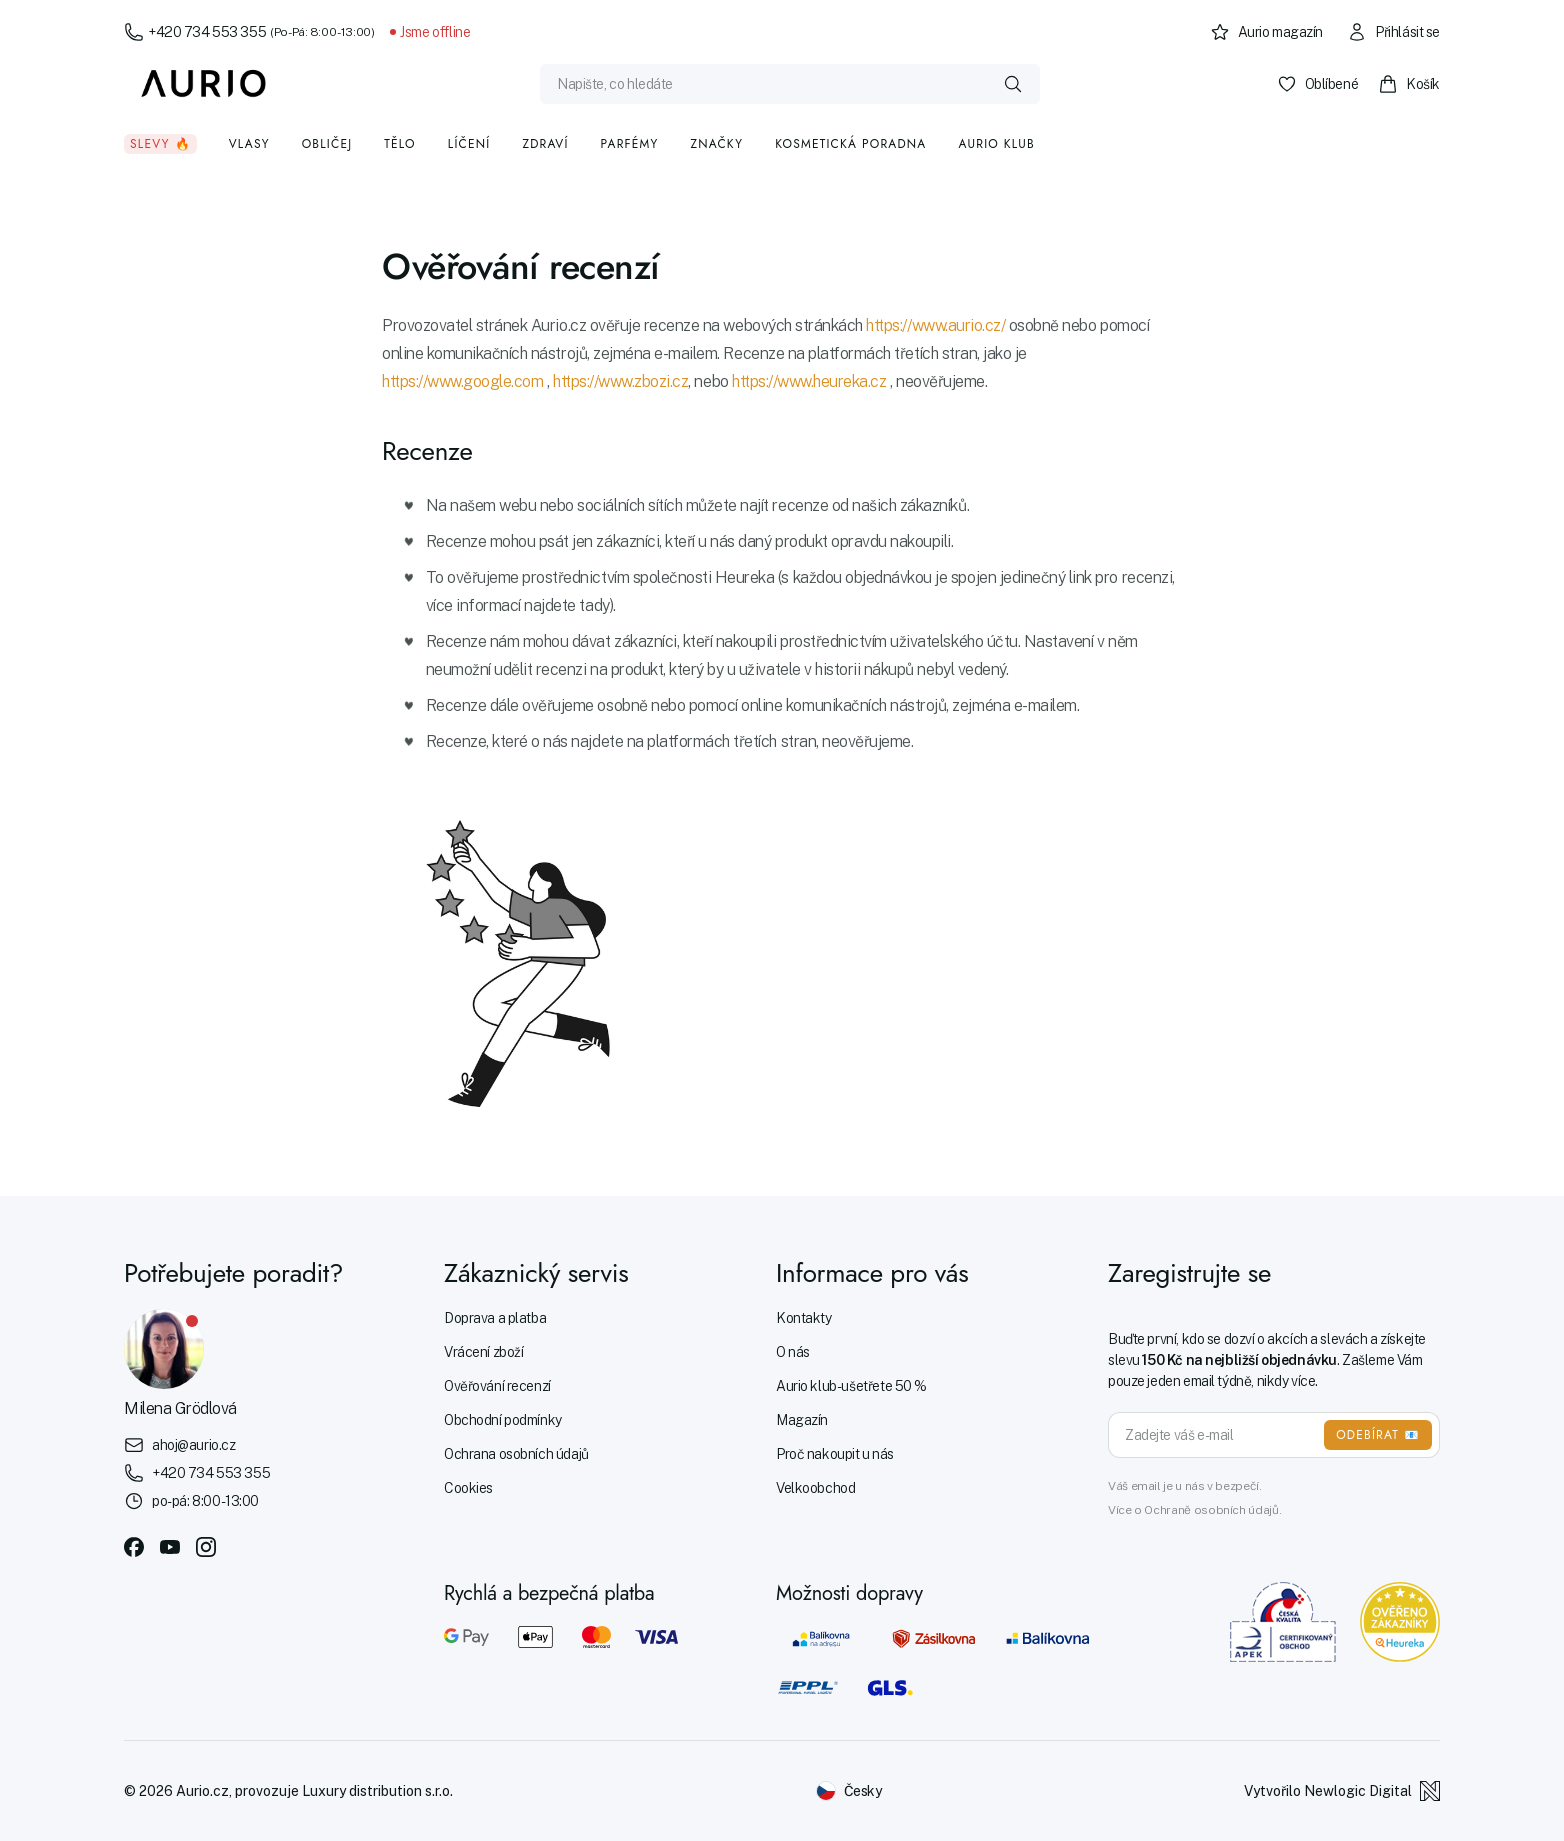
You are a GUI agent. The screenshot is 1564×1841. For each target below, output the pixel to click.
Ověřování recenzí (497, 1386)
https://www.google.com (462, 381)
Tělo (400, 144)
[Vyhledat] (1013, 84)
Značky (716, 144)
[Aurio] (204, 84)
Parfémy (630, 144)
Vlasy (249, 144)
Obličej (327, 144)
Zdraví (545, 144)
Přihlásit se (1393, 32)
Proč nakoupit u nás (835, 1454)
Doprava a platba (495, 1318)
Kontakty (804, 1318)
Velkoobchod (815, 1488)
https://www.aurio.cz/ (935, 325)
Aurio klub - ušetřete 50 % (851, 1386)
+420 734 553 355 (249, 32)
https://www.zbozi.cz (620, 381)
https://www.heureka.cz (809, 381)
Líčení (469, 144)
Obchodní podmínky (503, 1420)
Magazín (802, 1420)
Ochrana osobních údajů (516, 1454)
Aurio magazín (1267, 32)
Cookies (468, 1488)
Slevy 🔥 (160, 144)
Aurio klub (996, 144)
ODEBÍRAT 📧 (1378, 1435)
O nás (793, 1352)
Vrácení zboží (484, 1352)
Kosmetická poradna (850, 144)
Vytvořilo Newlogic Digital (1342, 1791)
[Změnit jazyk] (849, 1791)
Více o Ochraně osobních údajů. (1194, 1510)
